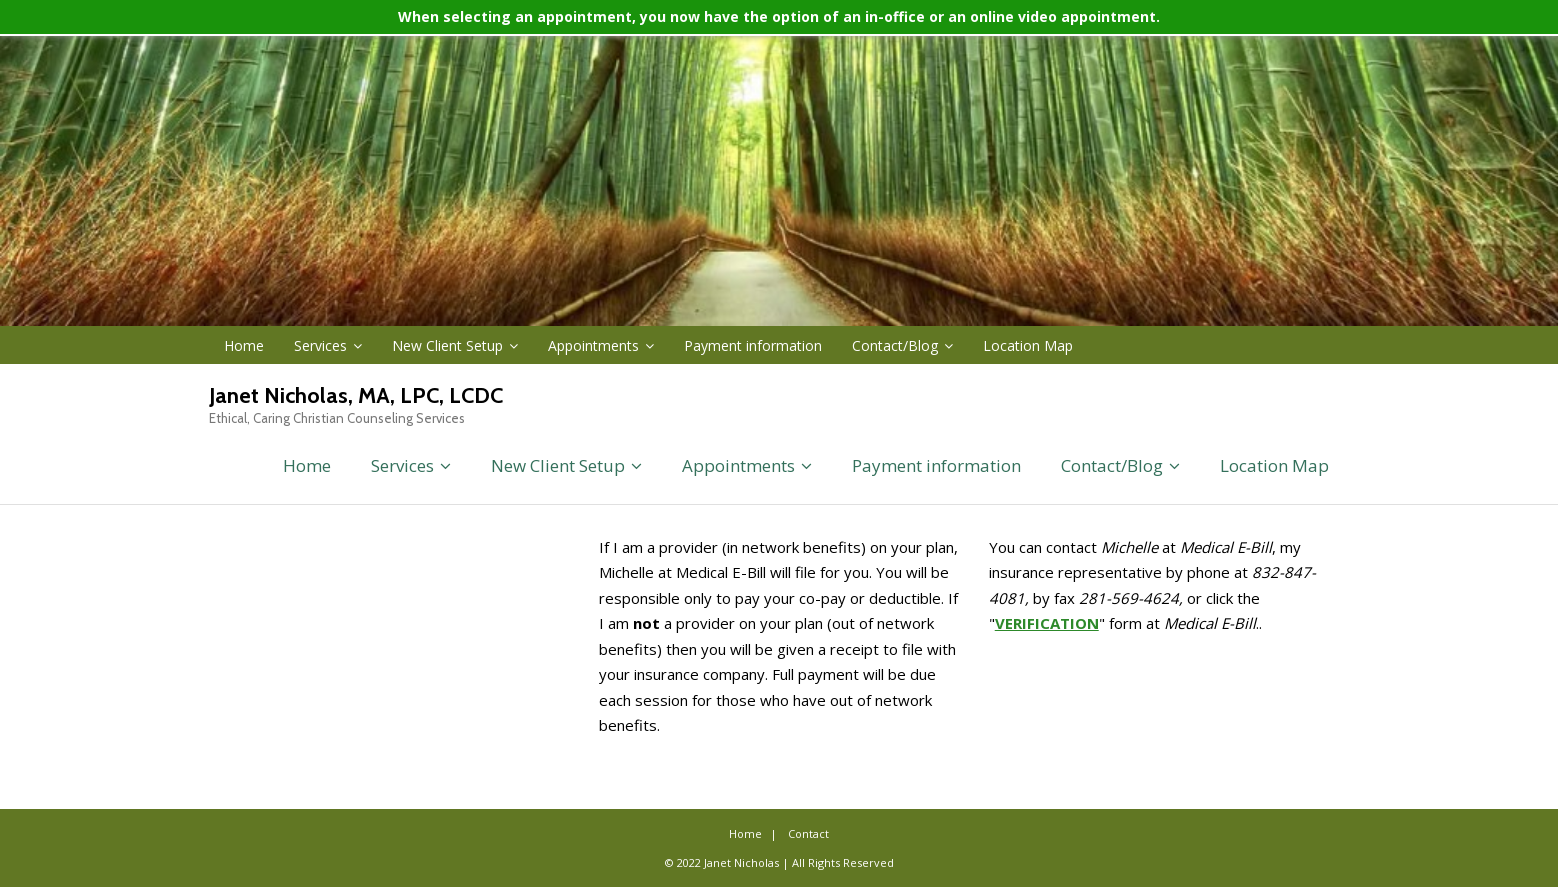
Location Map (1028, 345)
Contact (808, 833)
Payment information (753, 345)
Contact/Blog (895, 345)
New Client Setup (447, 345)
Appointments (593, 345)
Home (244, 345)
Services (320, 345)
